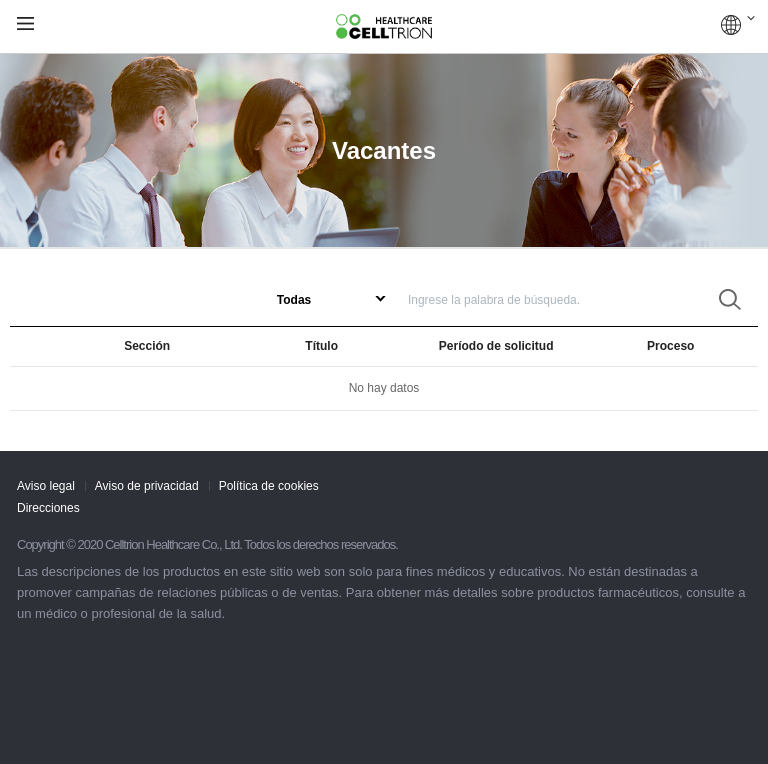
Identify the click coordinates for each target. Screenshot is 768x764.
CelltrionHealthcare (384, 27)
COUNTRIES (738, 25)
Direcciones (48, 508)
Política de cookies (269, 486)
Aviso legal (46, 486)
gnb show (25, 24)
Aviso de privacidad (147, 486)
